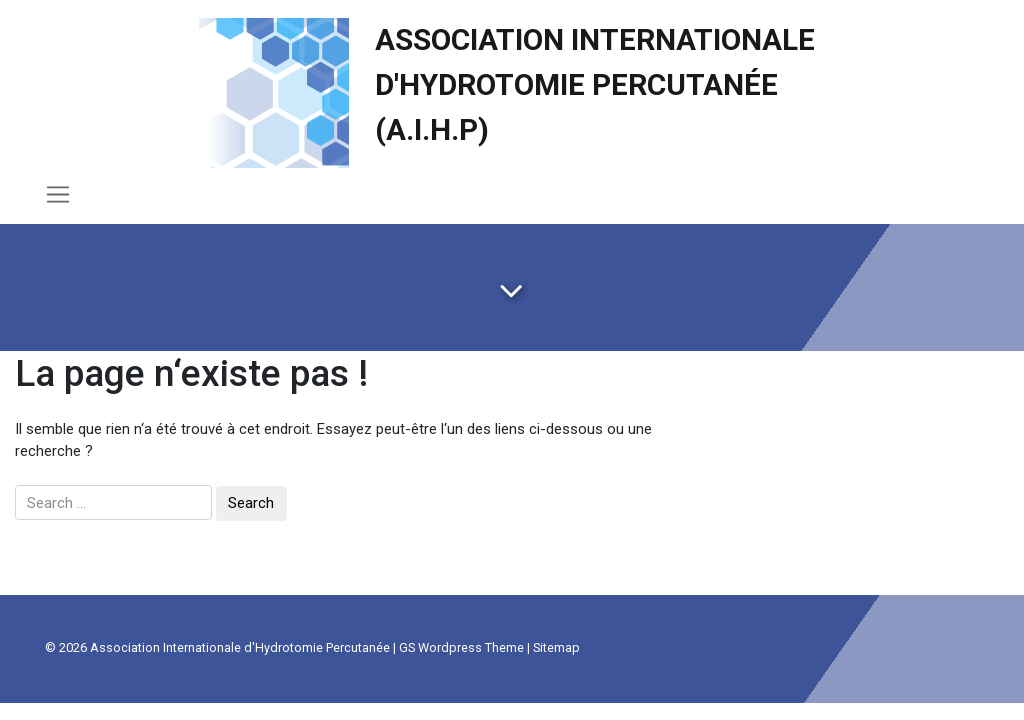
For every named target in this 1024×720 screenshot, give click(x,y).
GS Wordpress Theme (461, 647)
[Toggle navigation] (58, 194)
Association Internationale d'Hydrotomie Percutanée (240, 647)
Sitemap (556, 647)
